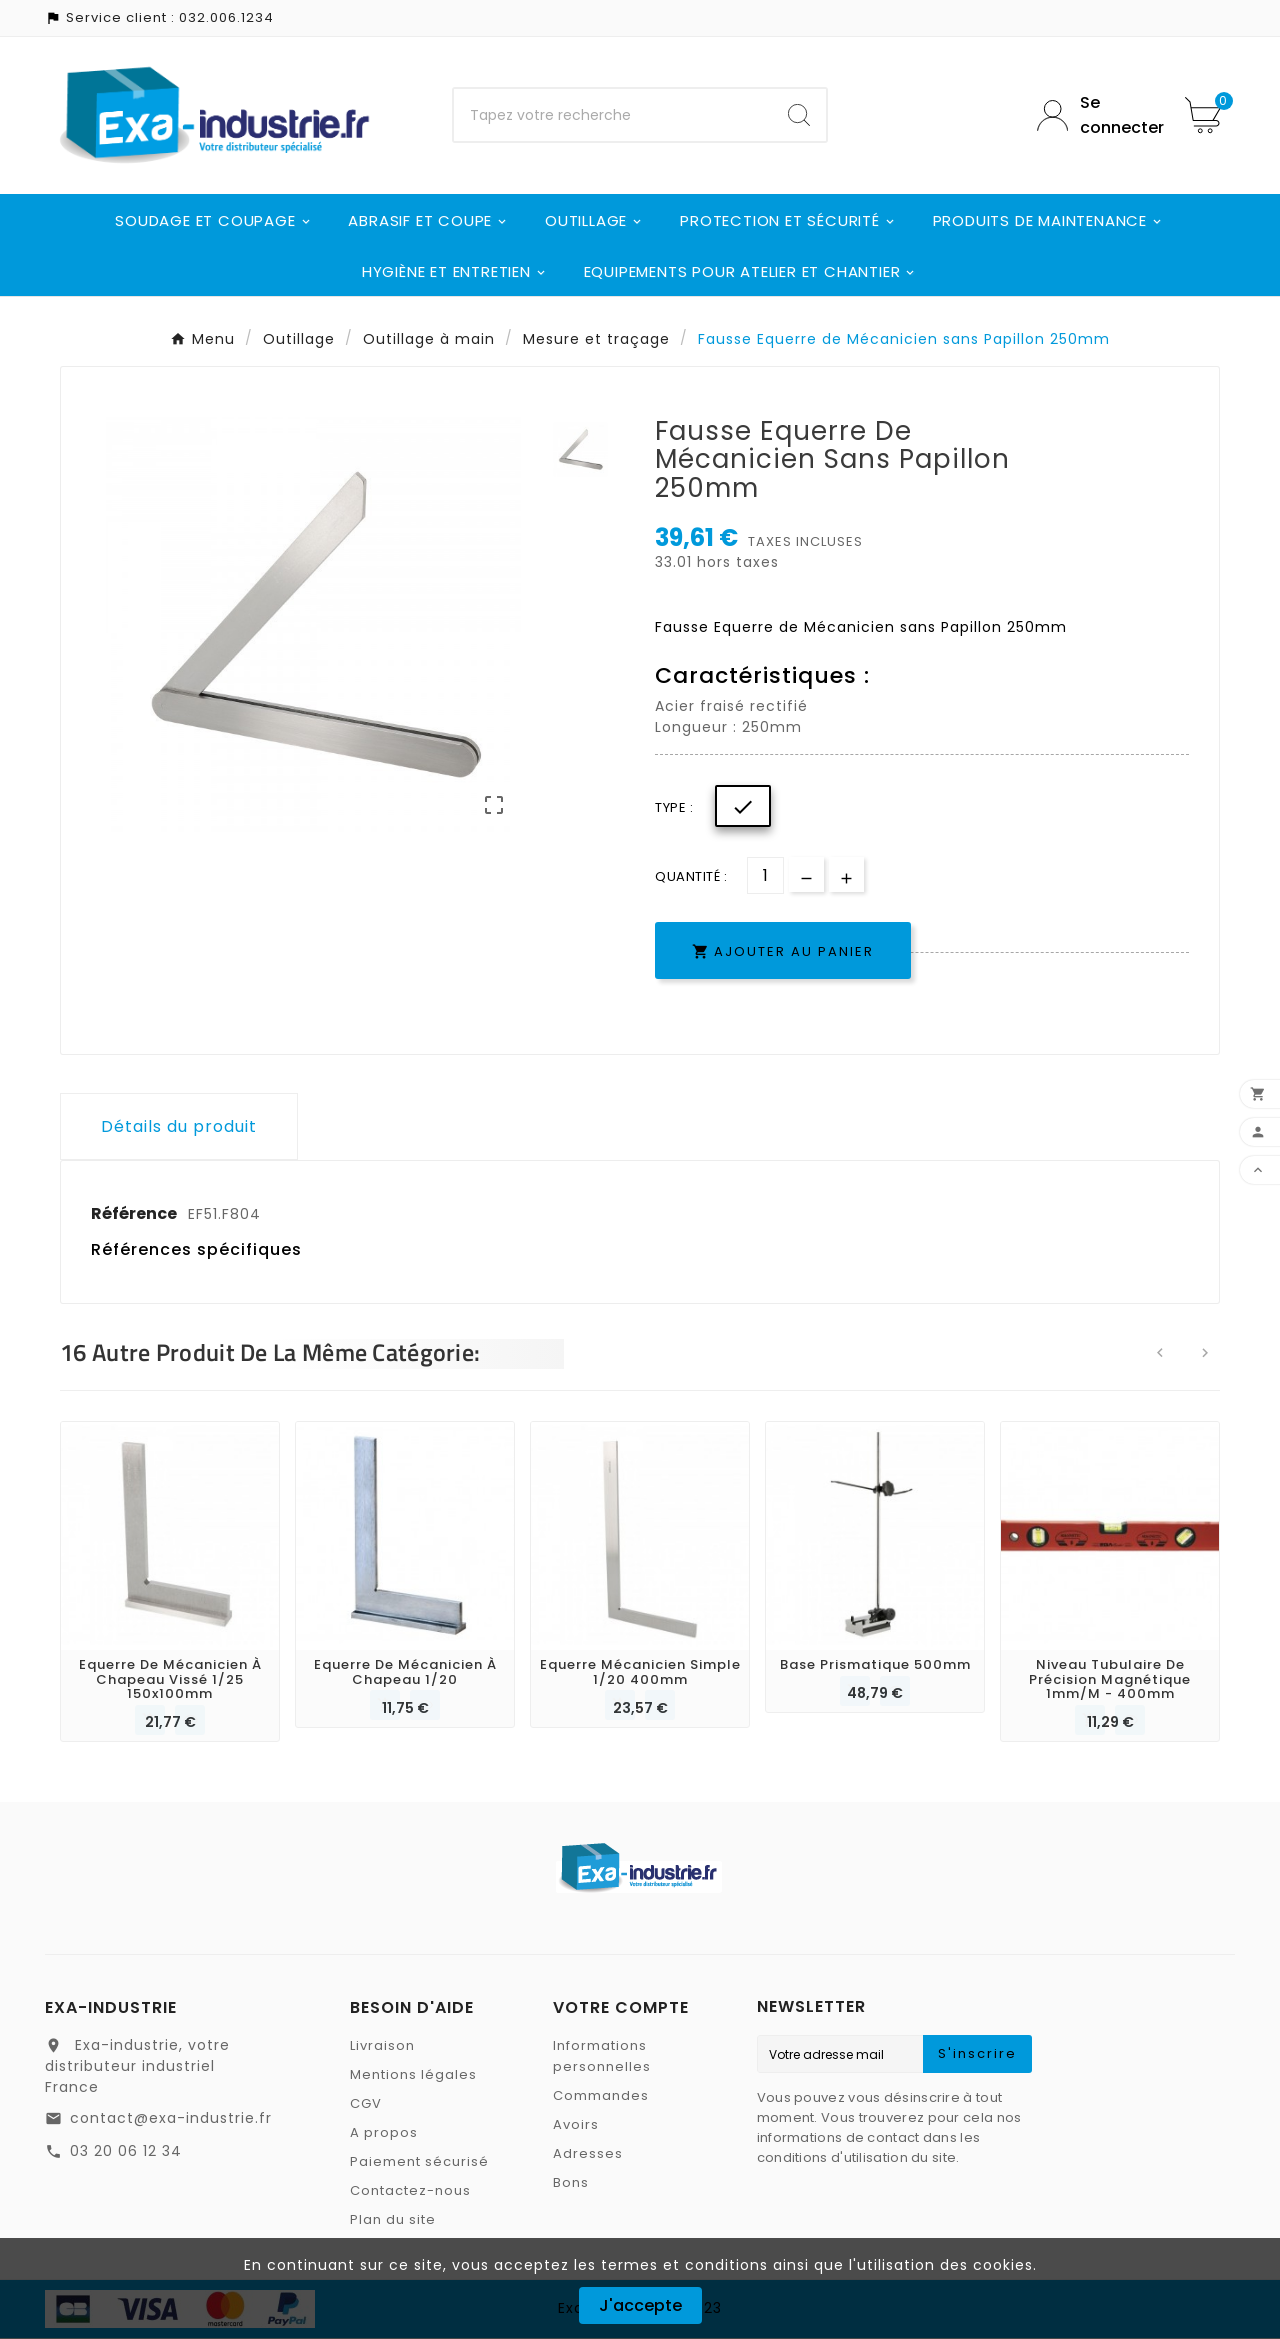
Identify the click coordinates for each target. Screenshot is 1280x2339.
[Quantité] (765, 875)
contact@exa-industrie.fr (171, 2119)
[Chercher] (613, 115)
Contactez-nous (410, 2191)
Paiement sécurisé (419, 2162)
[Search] (799, 115)
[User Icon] (1096, 115)
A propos (384, 2133)
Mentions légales (413, 2075)
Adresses (588, 2154)
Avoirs (576, 2125)
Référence (135, 1213)
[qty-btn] (846, 874)
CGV (366, 2104)
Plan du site (393, 2220)
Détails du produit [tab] (179, 1126)
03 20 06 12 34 (126, 2152)
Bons (571, 2183)
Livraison (382, 2046)
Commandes (601, 2096)
